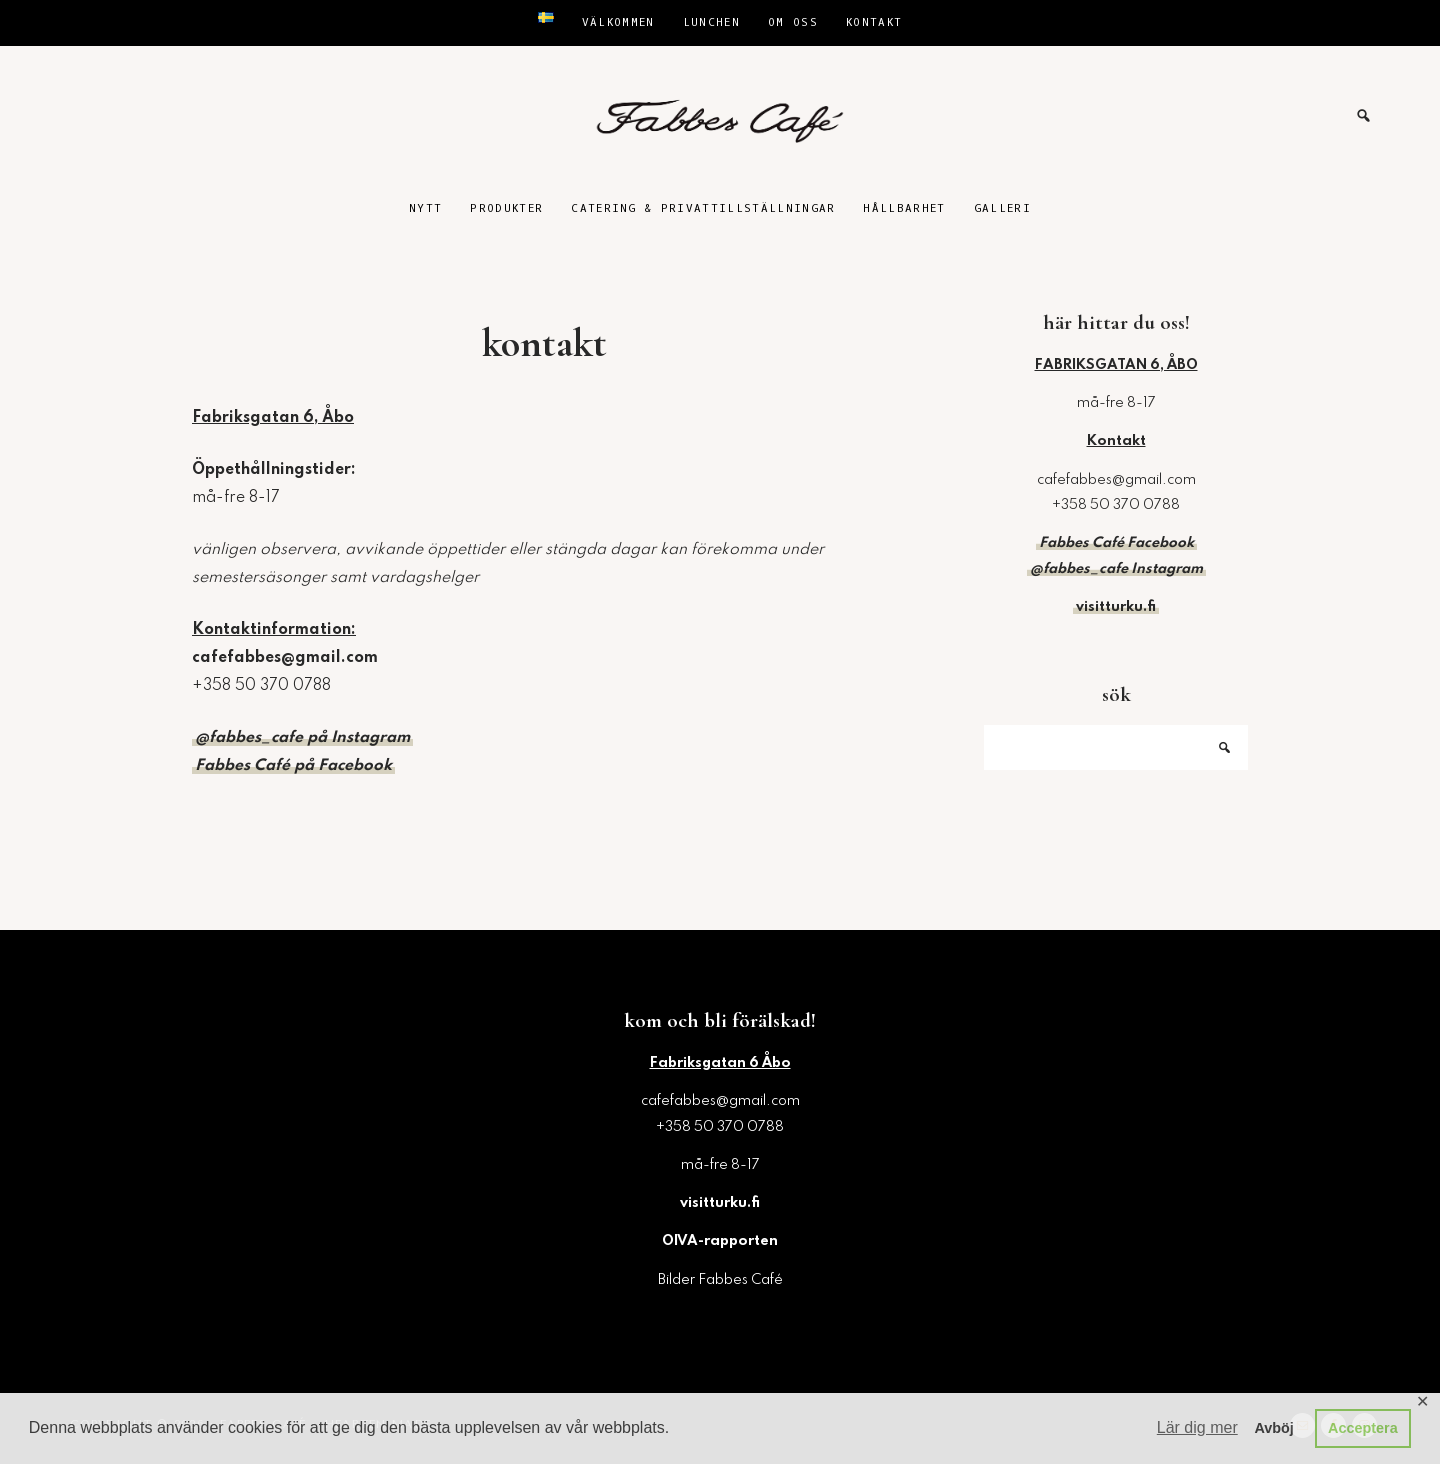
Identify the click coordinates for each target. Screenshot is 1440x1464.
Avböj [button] (1273, 1428)
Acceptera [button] (1363, 1428)
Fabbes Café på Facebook (293, 766)
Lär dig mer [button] (1197, 1427)
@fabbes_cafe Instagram (1116, 569)
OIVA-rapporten (720, 1241)
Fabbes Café (720, 116)
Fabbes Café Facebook (1116, 543)
